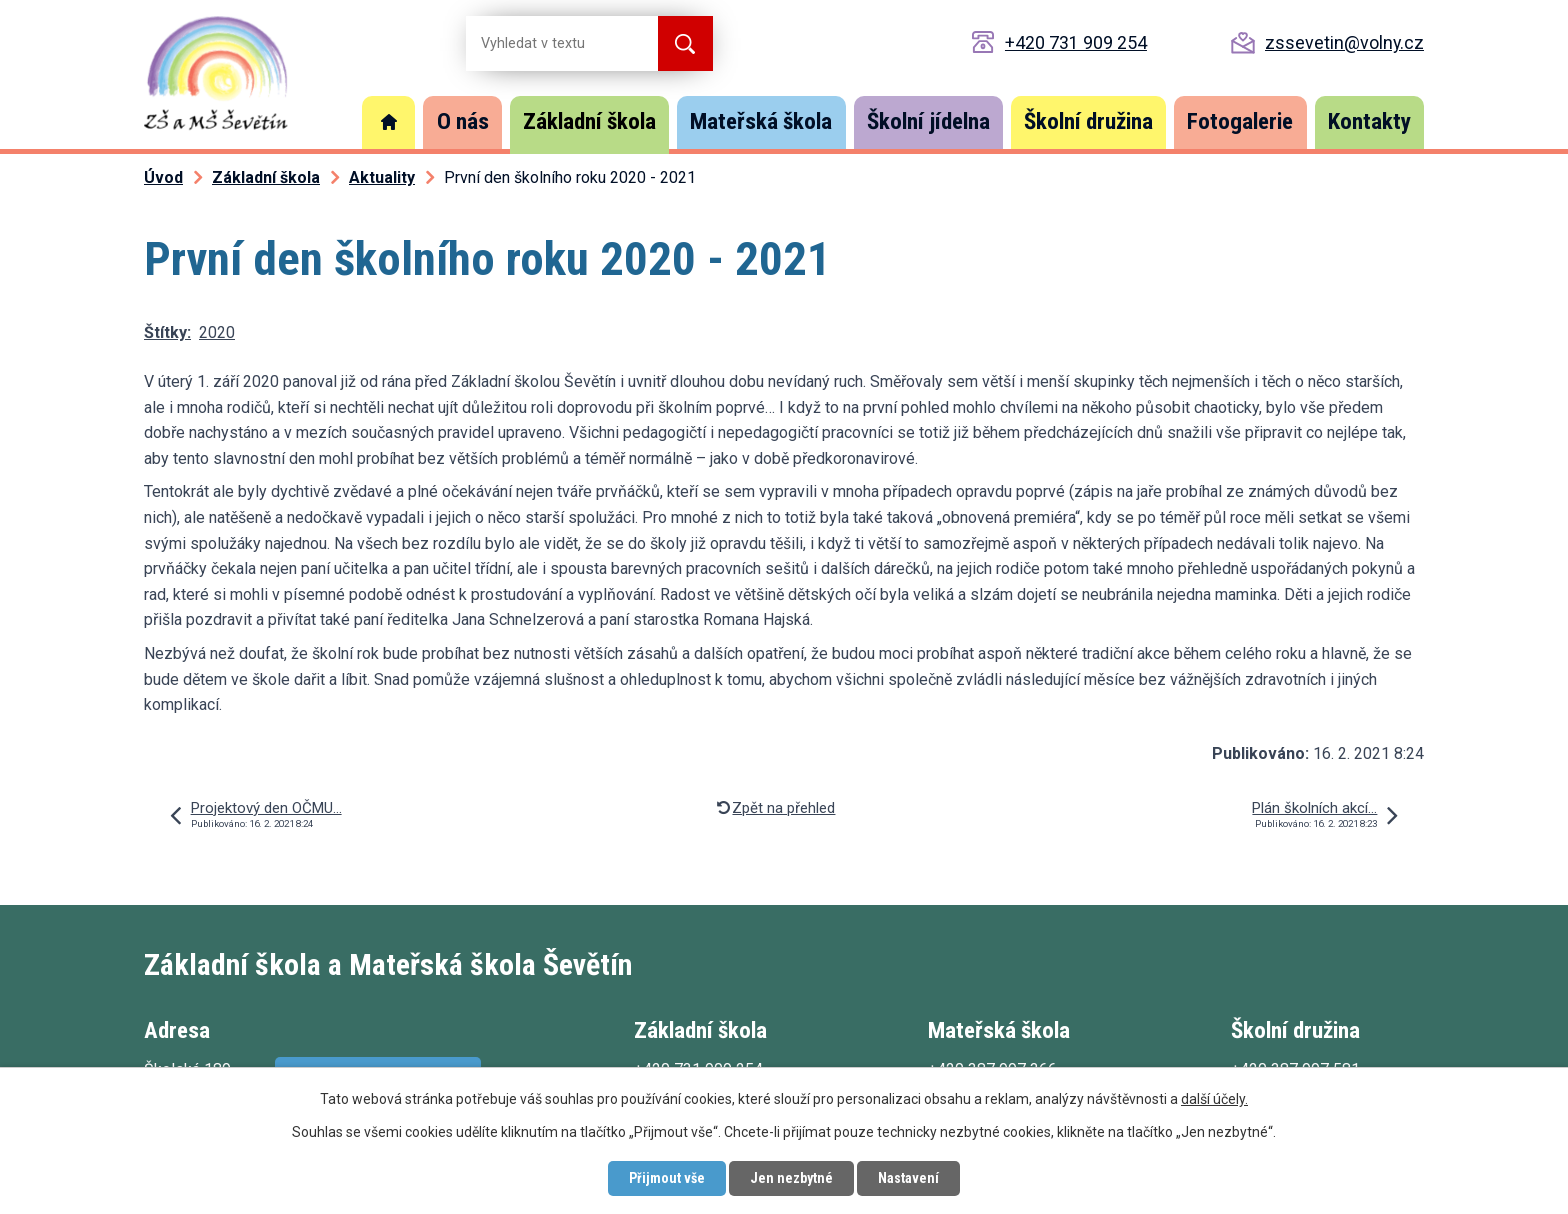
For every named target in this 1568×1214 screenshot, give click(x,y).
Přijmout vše (667, 1178)
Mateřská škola (761, 121)
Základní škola (589, 121)
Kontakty (1369, 121)
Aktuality (382, 177)
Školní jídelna (928, 121)
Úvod (389, 122)
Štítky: (167, 332)
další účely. (1214, 1099)
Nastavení (908, 1178)
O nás (463, 121)
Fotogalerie (1240, 121)
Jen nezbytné (791, 1178)
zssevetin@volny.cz (1344, 42)
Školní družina (1088, 121)
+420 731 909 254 (1076, 42)
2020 (217, 332)
